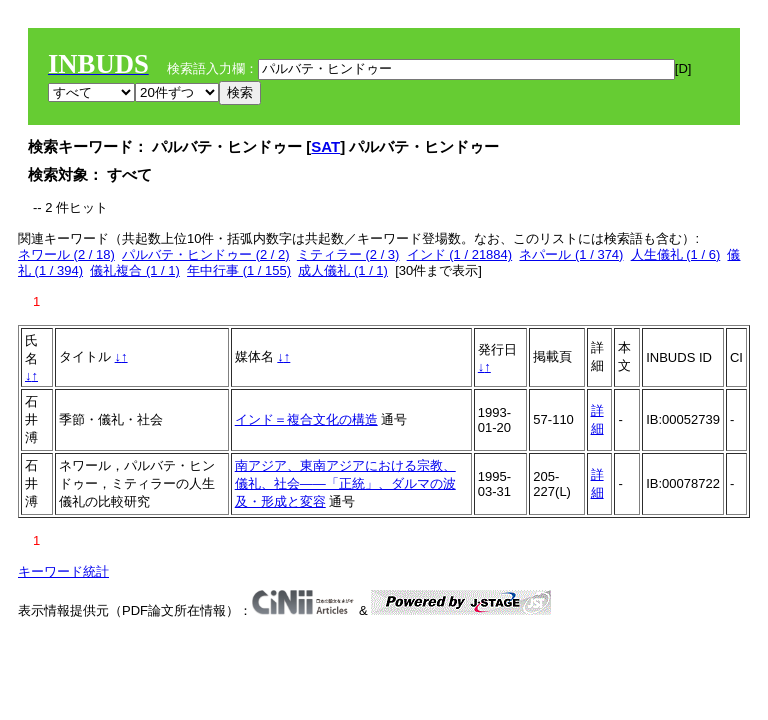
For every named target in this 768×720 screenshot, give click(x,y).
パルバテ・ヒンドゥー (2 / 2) (206, 254)
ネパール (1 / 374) (571, 254)
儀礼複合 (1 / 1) (135, 270)
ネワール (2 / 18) (66, 254)
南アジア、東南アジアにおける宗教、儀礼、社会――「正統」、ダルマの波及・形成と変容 (345, 483)
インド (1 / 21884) (460, 254)
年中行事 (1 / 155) (239, 270)
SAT (325, 146)
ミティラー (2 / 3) (348, 254)
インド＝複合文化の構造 (306, 419)
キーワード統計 (63, 571)
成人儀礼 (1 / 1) (343, 270)
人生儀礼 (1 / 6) (676, 254)
